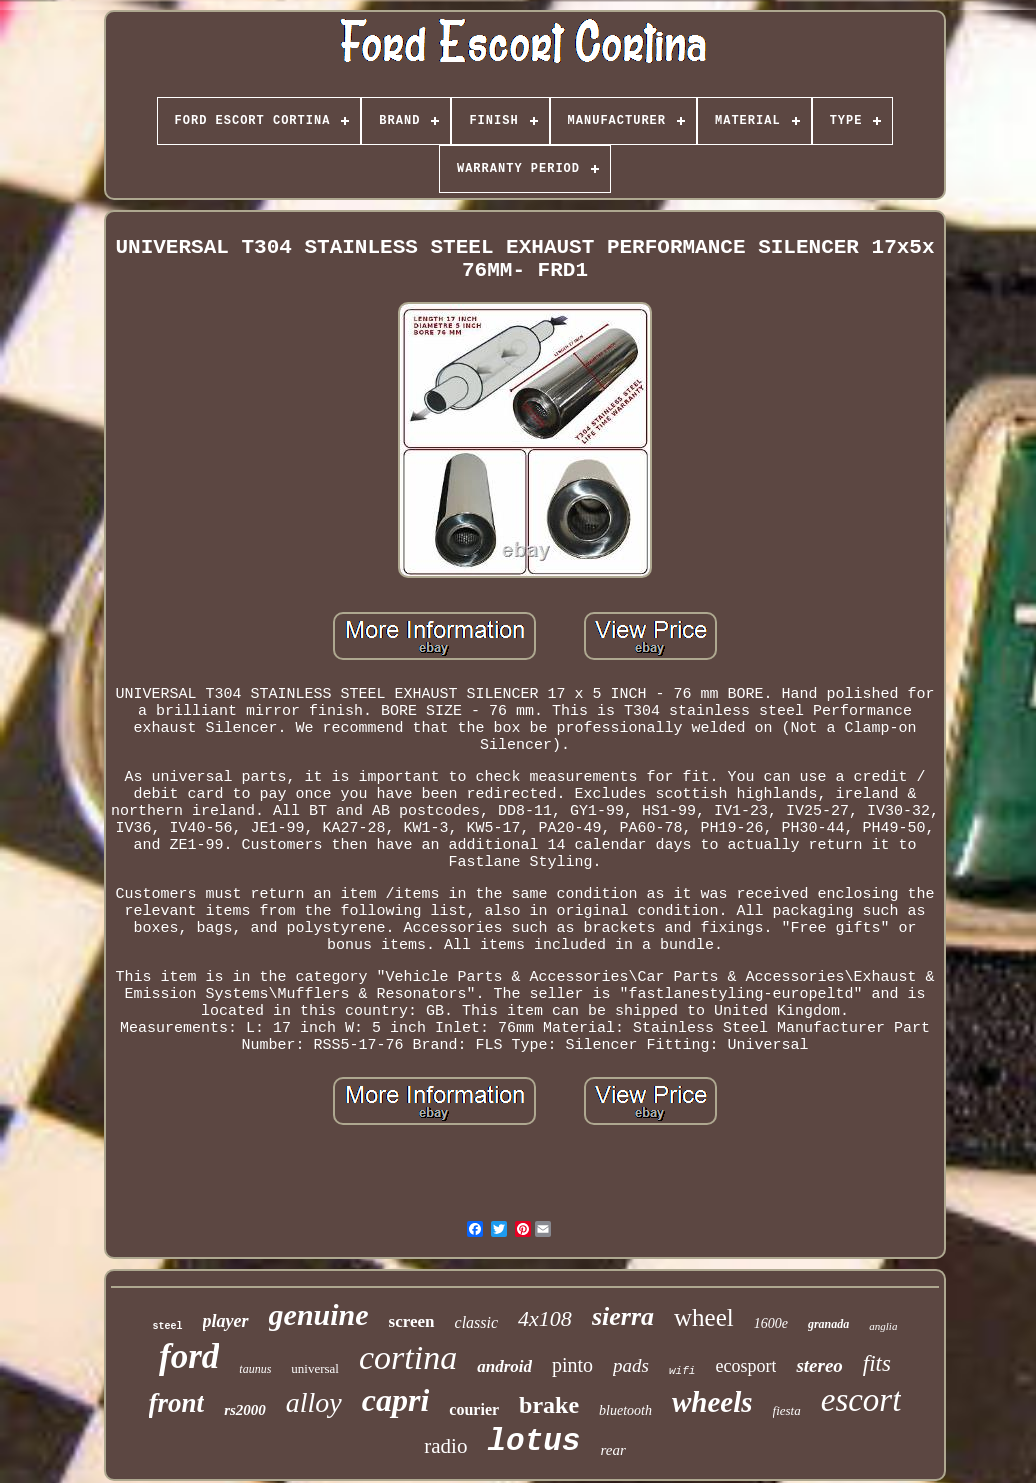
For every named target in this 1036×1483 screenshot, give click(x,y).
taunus (255, 1369)
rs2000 (245, 1410)
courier (474, 1409)
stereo (819, 1365)
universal (315, 1368)
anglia (883, 1326)
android (504, 1366)
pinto (572, 1365)
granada (828, 1324)
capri (396, 1400)
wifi (682, 1371)
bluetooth (625, 1410)
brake (549, 1405)
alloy (314, 1402)
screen (412, 1321)
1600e (771, 1323)
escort (861, 1400)
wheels (712, 1402)
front (177, 1403)
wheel (704, 1317)
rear (612, 1450)
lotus (533, 1441)
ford (189, 1356)
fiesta (787, 1410)
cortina (408, 1357)
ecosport (745, 1366)
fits (877, 1363)
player (226, 1321)
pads (631, 1365)
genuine (319, 1314)
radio (445, 1446)
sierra (623, 1316)
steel (168, 1326)
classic (477, 1322)
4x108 (545, 1318)
